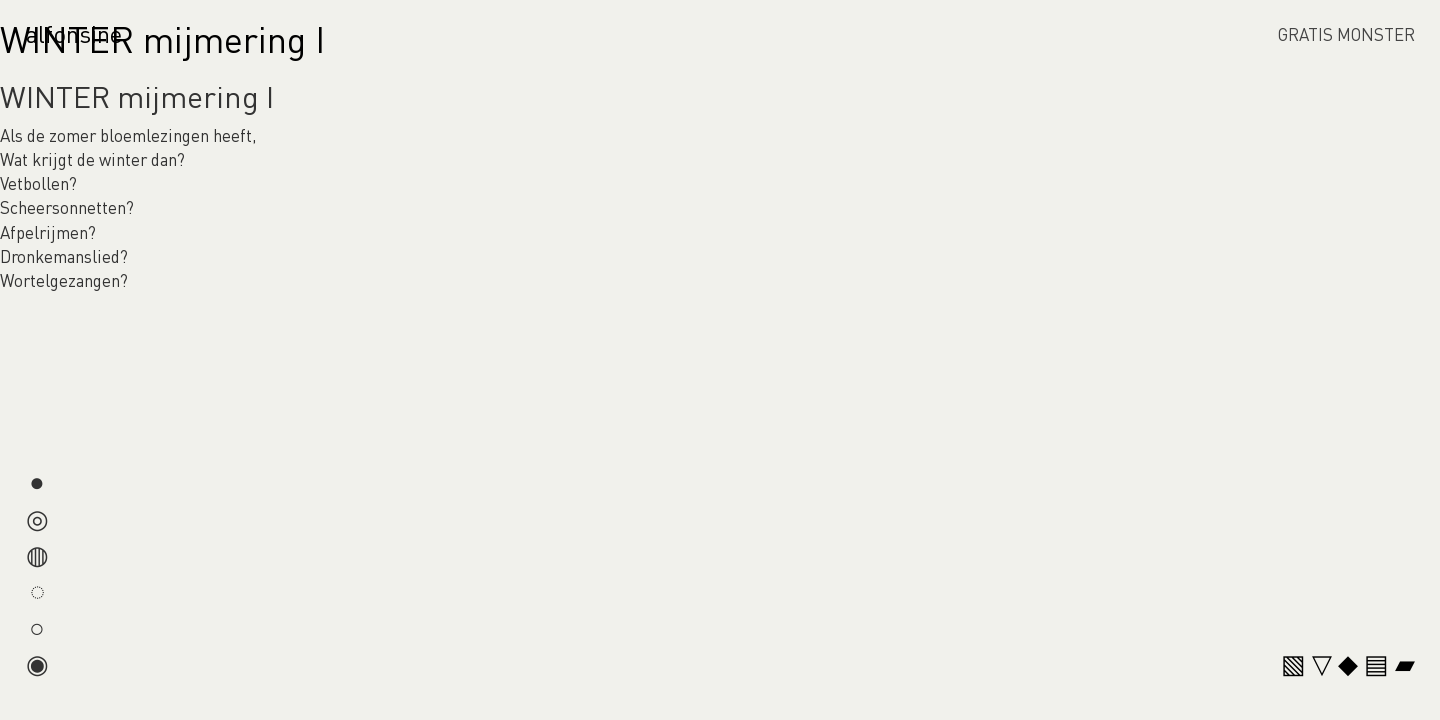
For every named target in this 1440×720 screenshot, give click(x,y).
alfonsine (74, 33)
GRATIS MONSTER (1346, 34)
